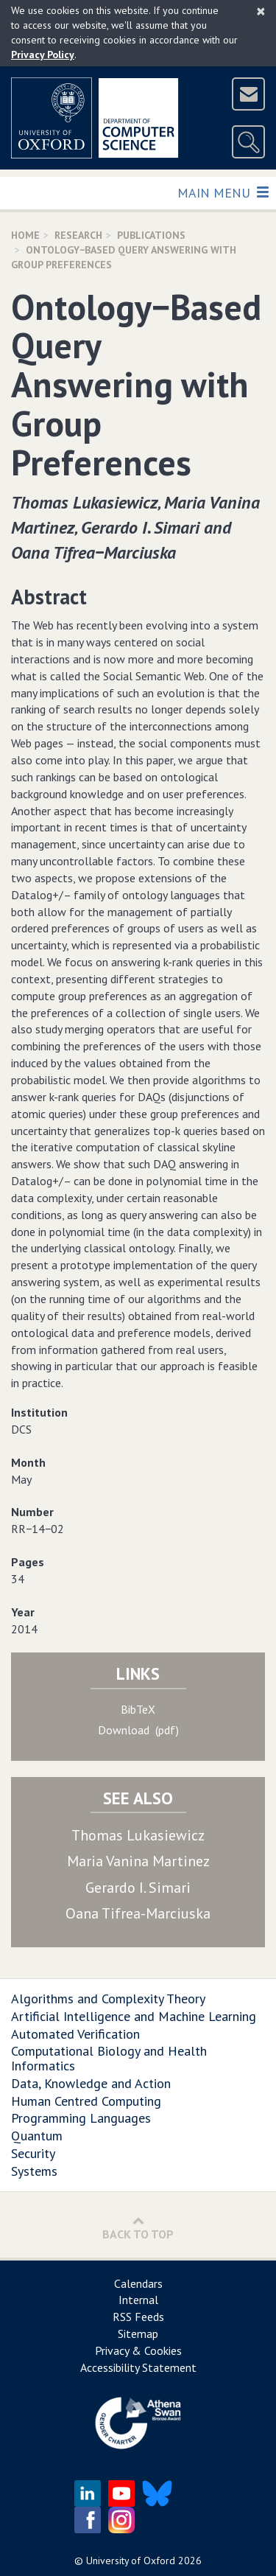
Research (78, 235)
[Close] (261, 11)
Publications (151, 235)
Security (33, 2153)
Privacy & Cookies (138, 2350)
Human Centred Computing (86, 2100)
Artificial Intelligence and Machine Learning (133, 2016)
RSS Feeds (138, 2316)
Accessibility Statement (138, 2367)
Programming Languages (81, 2117)
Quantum (37, 2135)
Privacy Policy (42, 54)
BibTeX (138, 1709)
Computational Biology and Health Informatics (109, 2058)
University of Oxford (130, 2560)
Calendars (138, 2283)
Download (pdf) (138, 1729)
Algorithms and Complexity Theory (108, 1998)
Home (25, 235)
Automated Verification (75, 2033)
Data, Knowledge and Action (91, 2083)
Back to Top (138, 2227)
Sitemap (138, 2333)
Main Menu (223, 192)
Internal (138, 2299)
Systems (34, 2171)
